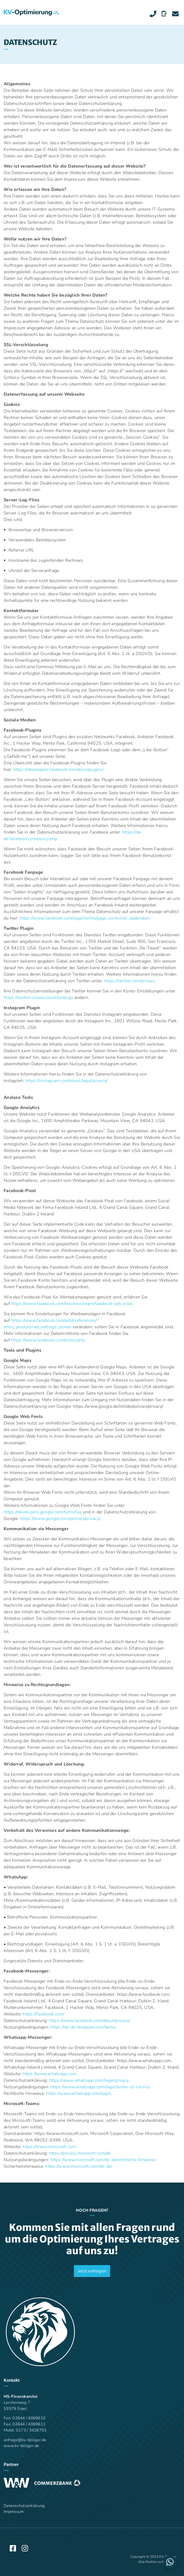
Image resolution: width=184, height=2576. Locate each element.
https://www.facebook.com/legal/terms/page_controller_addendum (84, 918)
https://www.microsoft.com (49, 2147)
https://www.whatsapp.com (48, 2074)
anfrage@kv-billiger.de (25, 2440)
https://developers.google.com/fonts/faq (43, 1512)
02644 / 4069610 (28, 2418)
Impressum (14, 2511)
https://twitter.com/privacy (129, 981)
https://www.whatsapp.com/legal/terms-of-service (100, 2087)
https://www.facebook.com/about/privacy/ (89, 2020)
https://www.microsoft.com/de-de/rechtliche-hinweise (103, 2160)
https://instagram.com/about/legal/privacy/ (66, 1080)
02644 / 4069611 (28, 2424)
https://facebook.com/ (43, 2014)
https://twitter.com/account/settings (38, 997)
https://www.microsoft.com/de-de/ (78, 2166)
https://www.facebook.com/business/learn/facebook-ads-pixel (72, 1303)
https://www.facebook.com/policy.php (48, 1340)
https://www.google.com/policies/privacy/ (60, 1518)
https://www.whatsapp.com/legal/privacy (89, 2080)
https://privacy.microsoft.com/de (80, 2153)
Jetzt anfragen (92, 2277)
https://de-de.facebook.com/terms (82, 2027)
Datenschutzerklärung (24, 2505)
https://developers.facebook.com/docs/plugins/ (58, 769)
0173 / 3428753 (31, 2430)
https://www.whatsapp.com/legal (78, 2093)
